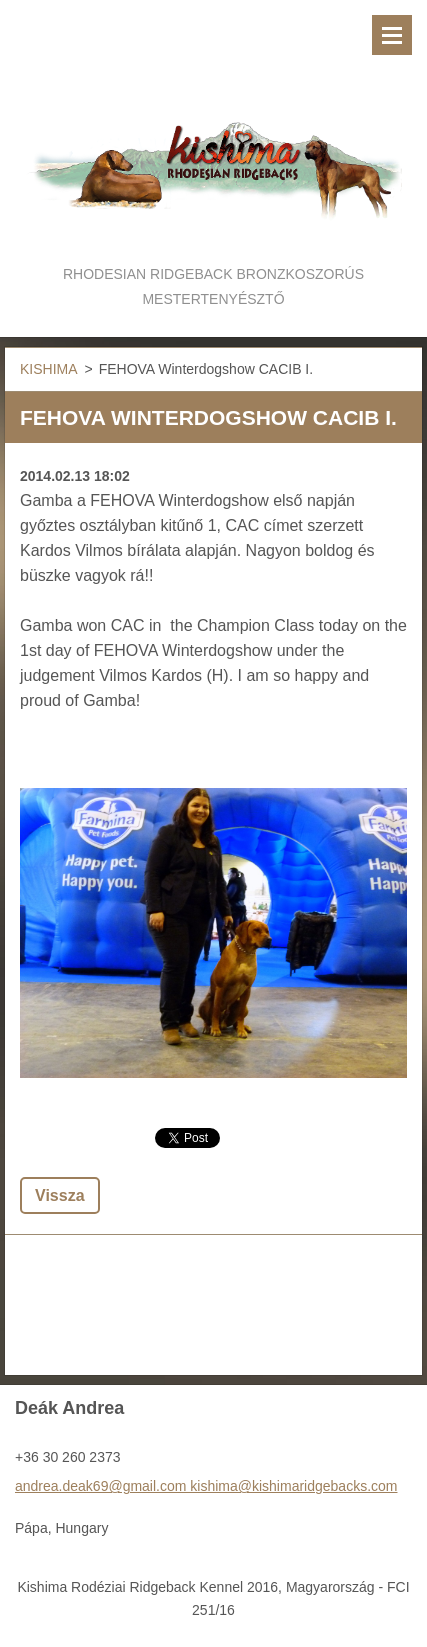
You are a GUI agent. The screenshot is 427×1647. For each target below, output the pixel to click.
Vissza (60, 1195)
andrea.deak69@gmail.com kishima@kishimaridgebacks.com (206, 1486)
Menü (392, 35)
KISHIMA (49, 369)
